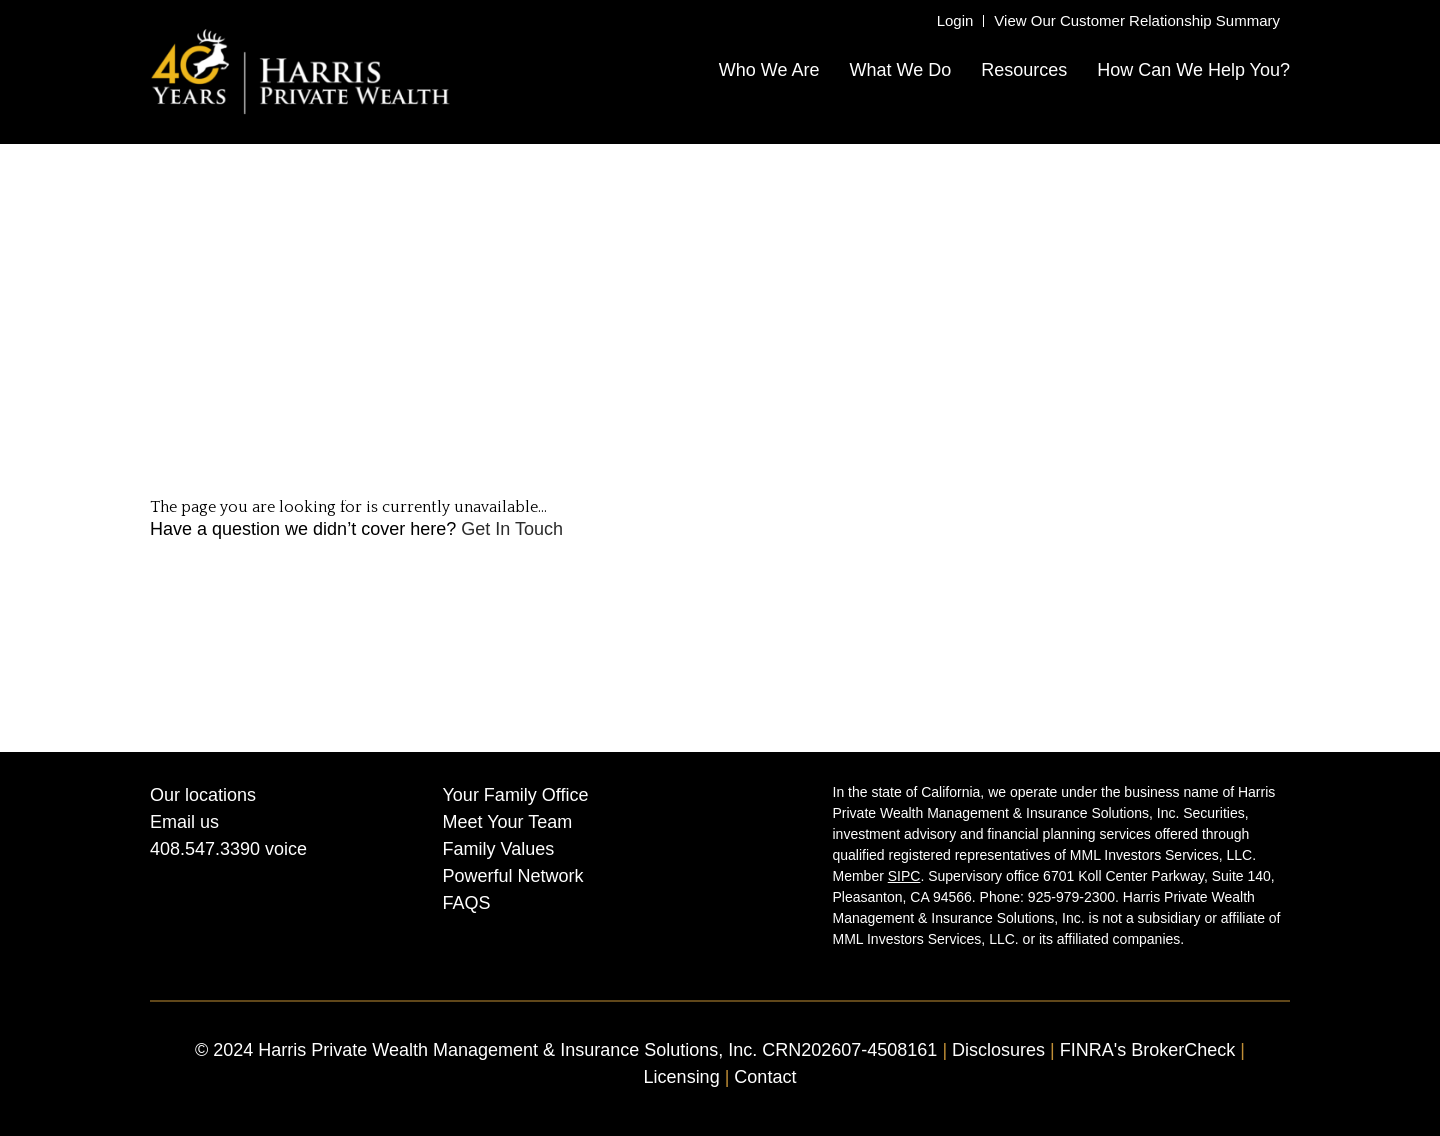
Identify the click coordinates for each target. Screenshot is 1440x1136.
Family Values (499, 849)
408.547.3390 (205, 849)
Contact (765, 1077)
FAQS (467, 903)
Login (955, 20)
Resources (1024, 70)
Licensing (682, 1077)
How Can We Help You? (1193, 70)
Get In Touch (512, 529)
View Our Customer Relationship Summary (1137, 20)
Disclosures (1001, 1050)
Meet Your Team (508, 822)
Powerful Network (513, 876)
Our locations (203, 795)
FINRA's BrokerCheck (1147, 1050)
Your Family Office (516, 795)
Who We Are (769, 70)
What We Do (900, 70)
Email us (184, 822)
